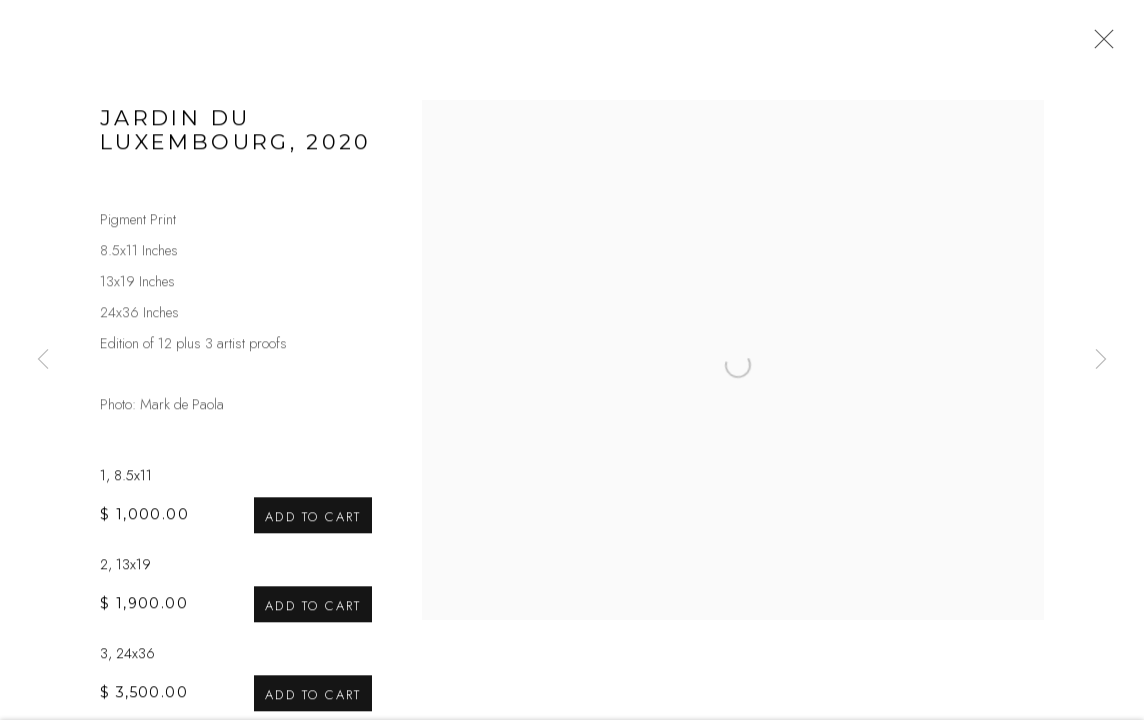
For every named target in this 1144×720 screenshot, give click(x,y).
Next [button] (1101, 360)
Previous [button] (43, 360)
